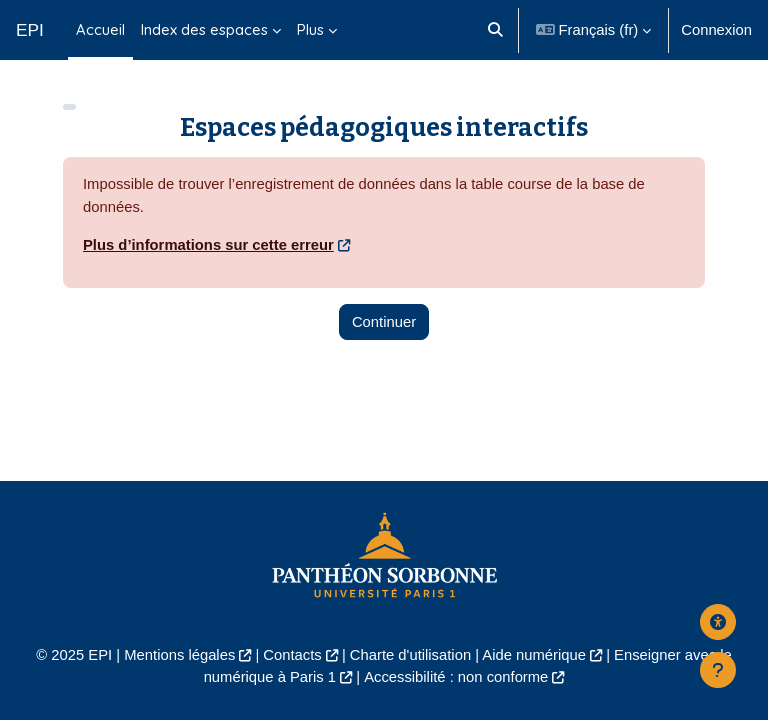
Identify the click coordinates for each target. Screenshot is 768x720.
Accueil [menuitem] (100, 29)
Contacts (292, 655)
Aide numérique (534, 655)
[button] (496, 30)
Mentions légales (179, 655)
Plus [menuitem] (310, 29)
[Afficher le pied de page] (718, 670)
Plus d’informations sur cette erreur (208, 245)
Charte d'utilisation (410, 655)
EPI (30, 30)
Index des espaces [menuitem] (204, 29)
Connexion (716, 30)
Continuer (384, 322)
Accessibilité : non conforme (456, 677)
